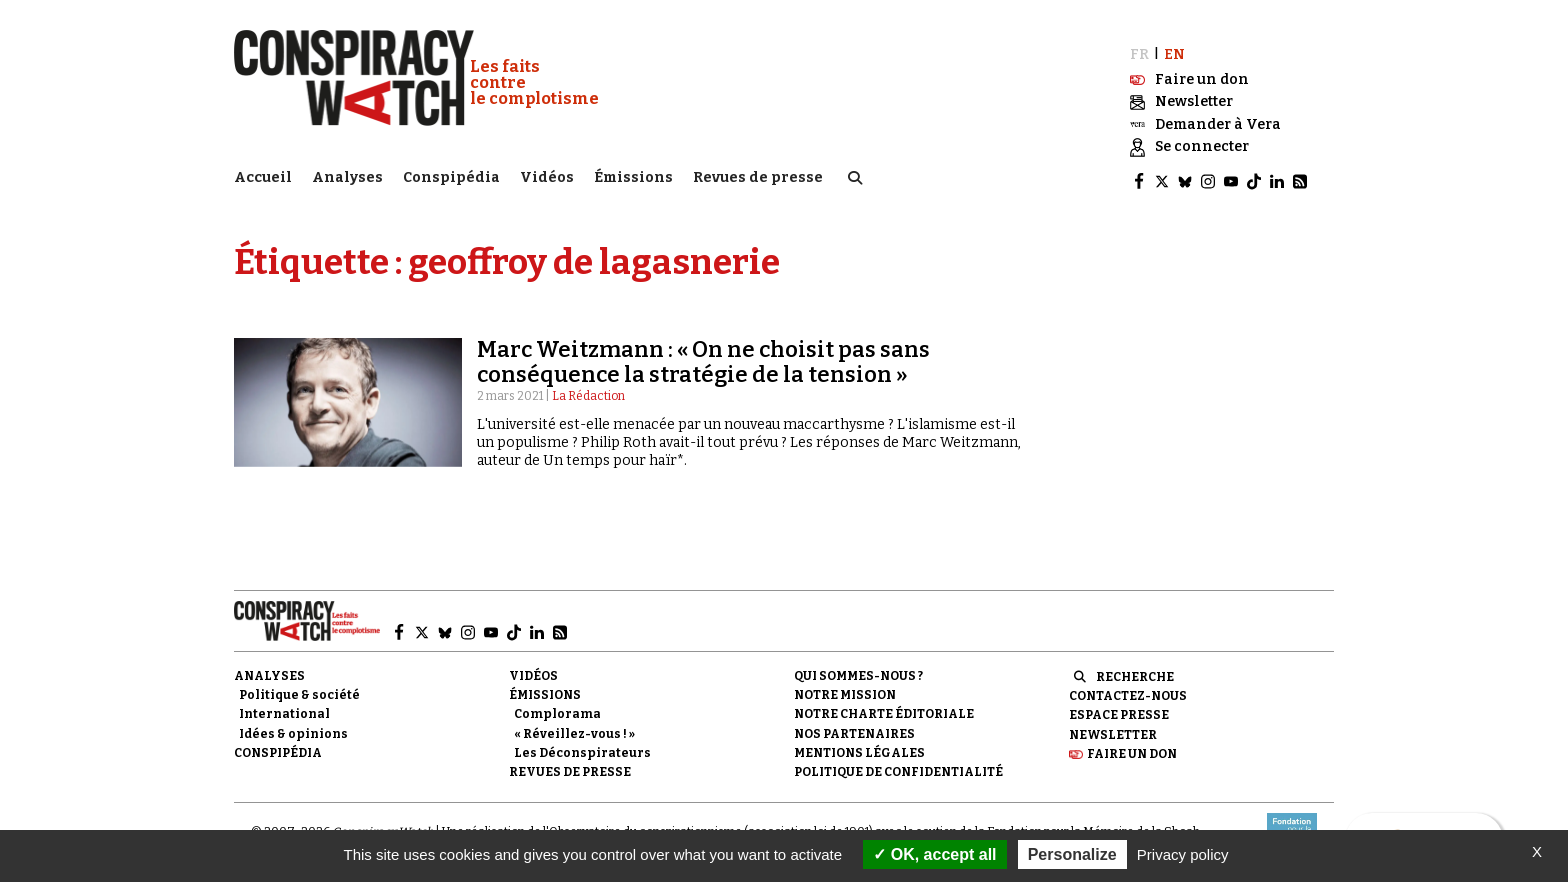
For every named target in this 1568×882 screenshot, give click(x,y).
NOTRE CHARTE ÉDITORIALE (884, 708)
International (284, 708)
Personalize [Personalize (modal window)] (1072, 854)
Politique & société (299, 689)
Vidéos (547, 175)
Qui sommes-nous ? (858, 670)
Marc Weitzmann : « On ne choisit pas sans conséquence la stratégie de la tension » (703, 355)
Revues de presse (758, 175)
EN (1174, 47)
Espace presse (1119, 709)
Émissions (633, 175)
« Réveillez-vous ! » (574, 727)
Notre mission (845, 689)
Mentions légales (859, 746)
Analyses (347, 175)
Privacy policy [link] (1183, 854)
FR (1139, 47)
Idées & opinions (293, 727)
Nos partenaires (854, 727)
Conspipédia (451, 175)
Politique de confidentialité (898, 765)
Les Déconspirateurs (582, 746)
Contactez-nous (1128, 690)
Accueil (263, 175)
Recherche (1135, 671)
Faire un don (1132, 747)
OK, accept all (934, 854)
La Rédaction (588, 389)
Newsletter (1113, 728)
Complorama (557, 708)
